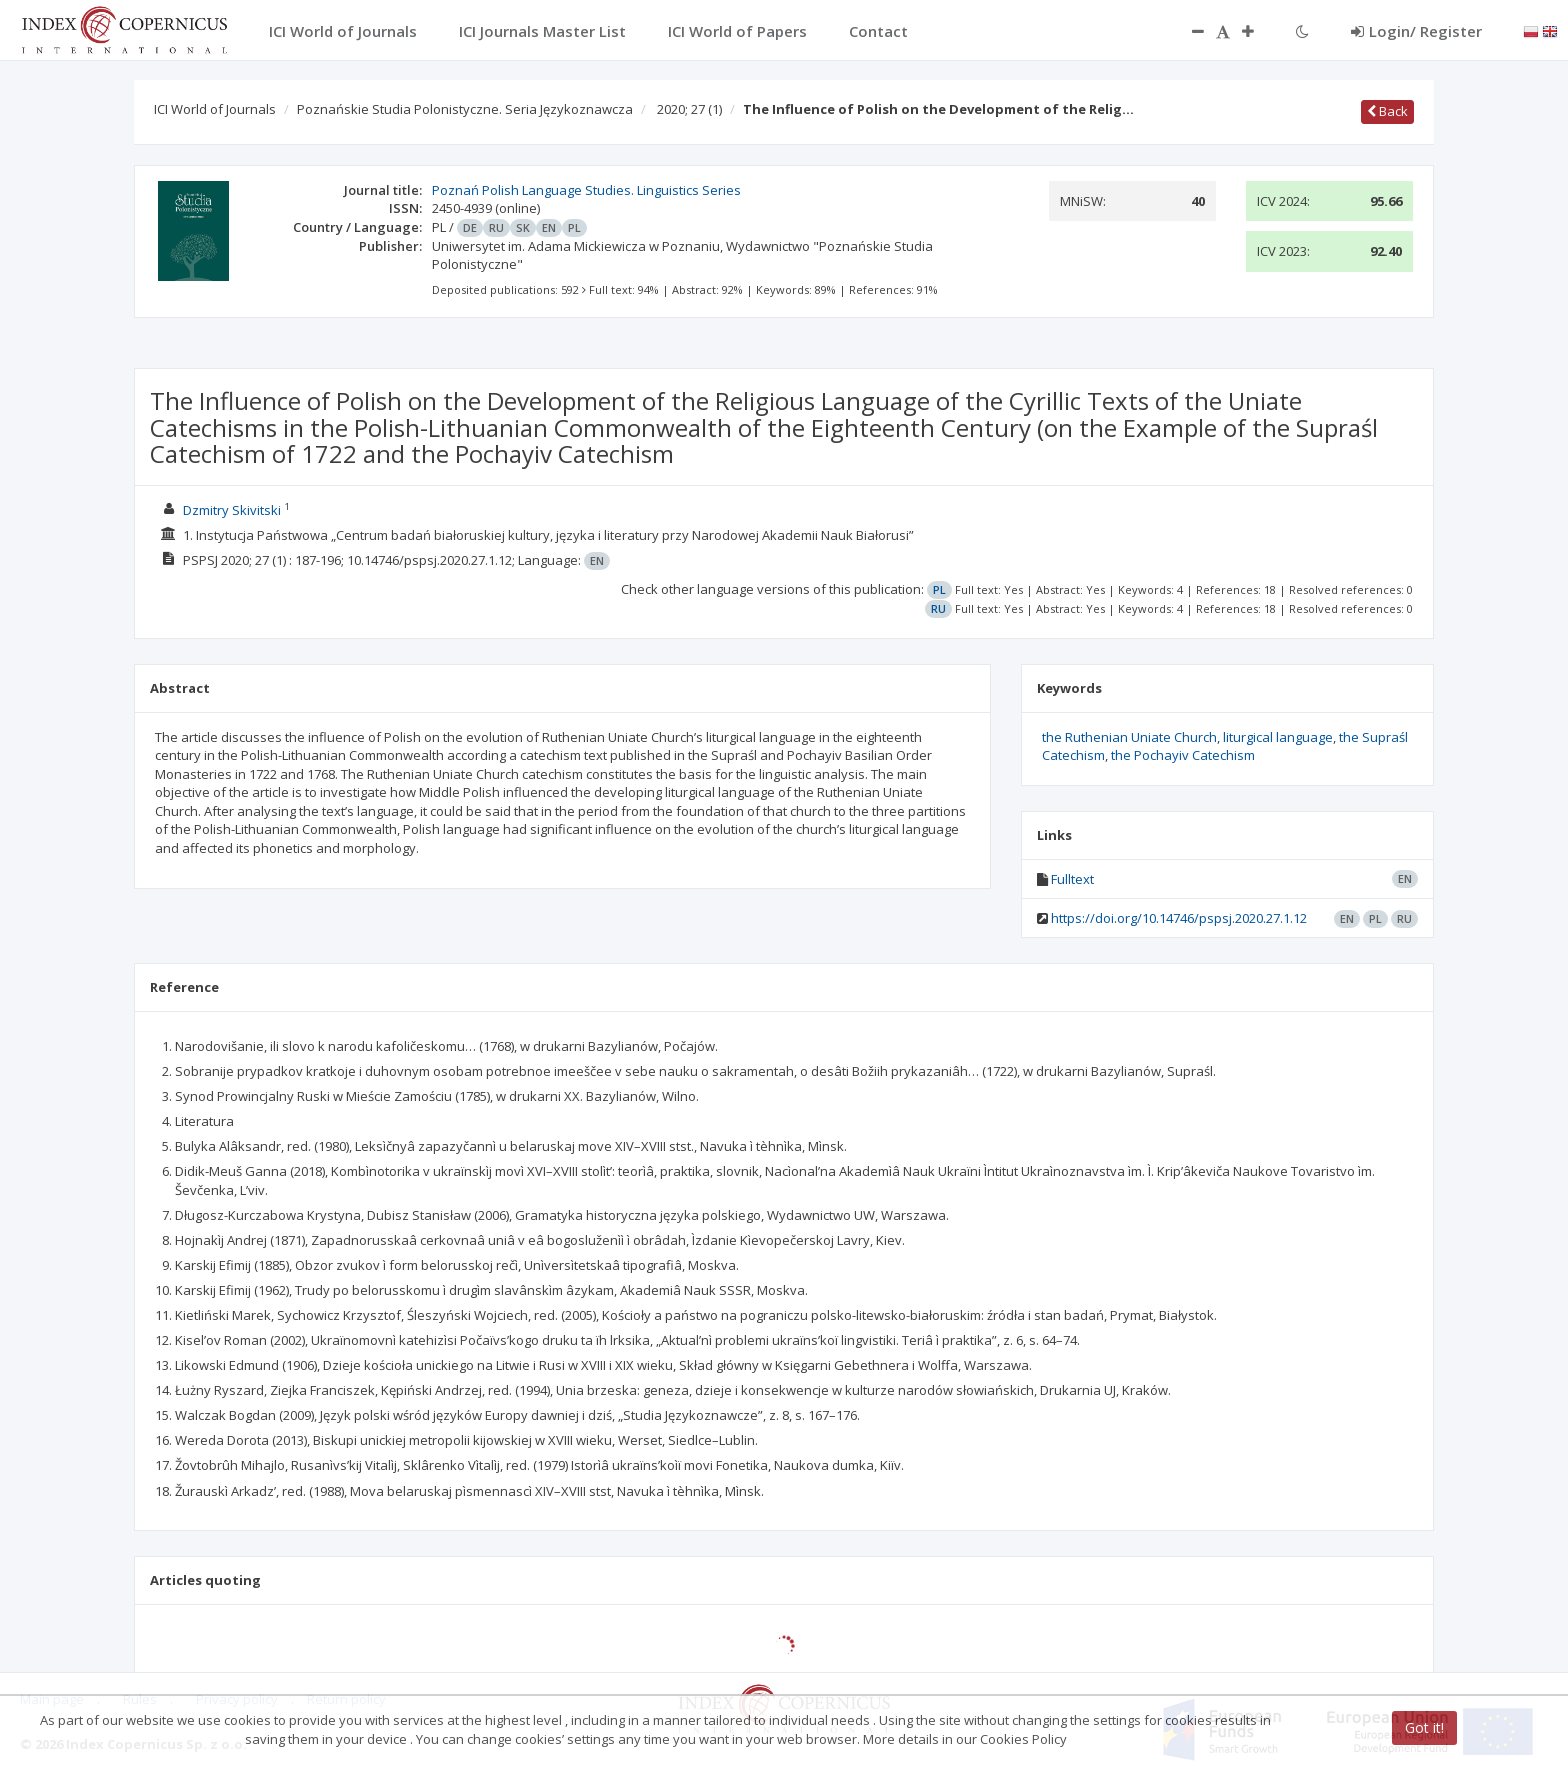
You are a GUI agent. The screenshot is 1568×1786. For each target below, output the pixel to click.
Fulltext (1072, 879)
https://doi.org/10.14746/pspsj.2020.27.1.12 (1179, 918)
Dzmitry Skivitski (232, 510)
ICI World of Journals (215, 109)
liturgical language (1278, 737)
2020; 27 (689, 109)
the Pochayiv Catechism (1183, 755)
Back (1387, 111)
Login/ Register (1416, 31)
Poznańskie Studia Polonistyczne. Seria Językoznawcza (465, 109)
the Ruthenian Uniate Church (1129, 737)
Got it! (1424, 1727)
